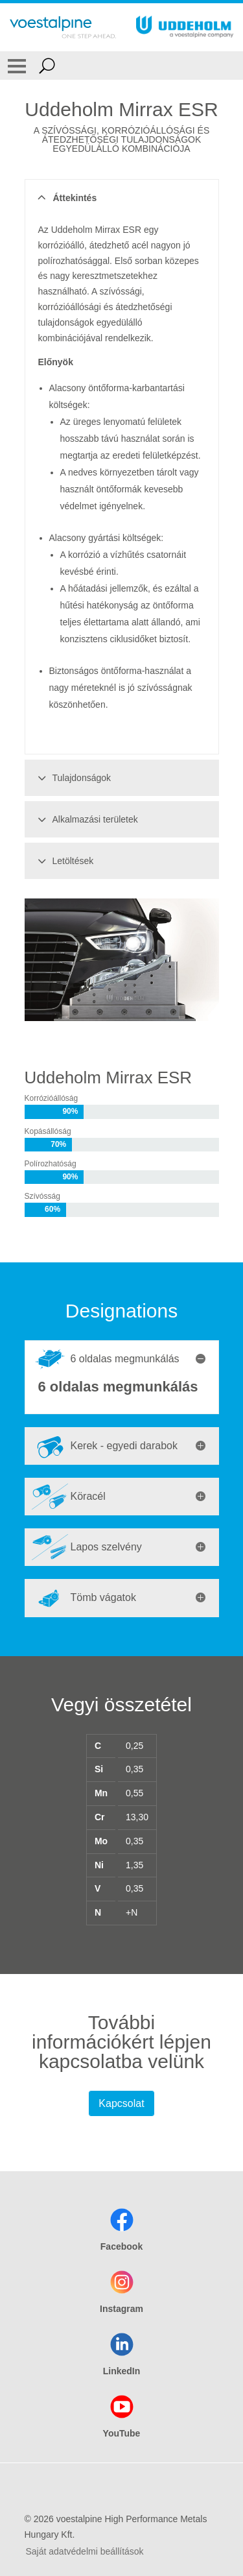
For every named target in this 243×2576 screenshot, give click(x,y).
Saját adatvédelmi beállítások (85, 2551)
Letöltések (64, 861)
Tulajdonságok (72, 778)
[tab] (121, 1359)
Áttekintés (65, 198)
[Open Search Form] (47, 65)
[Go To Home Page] (63, 27)
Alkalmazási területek (86, 819)
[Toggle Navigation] (17, 65)
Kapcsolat (121, 2103)
